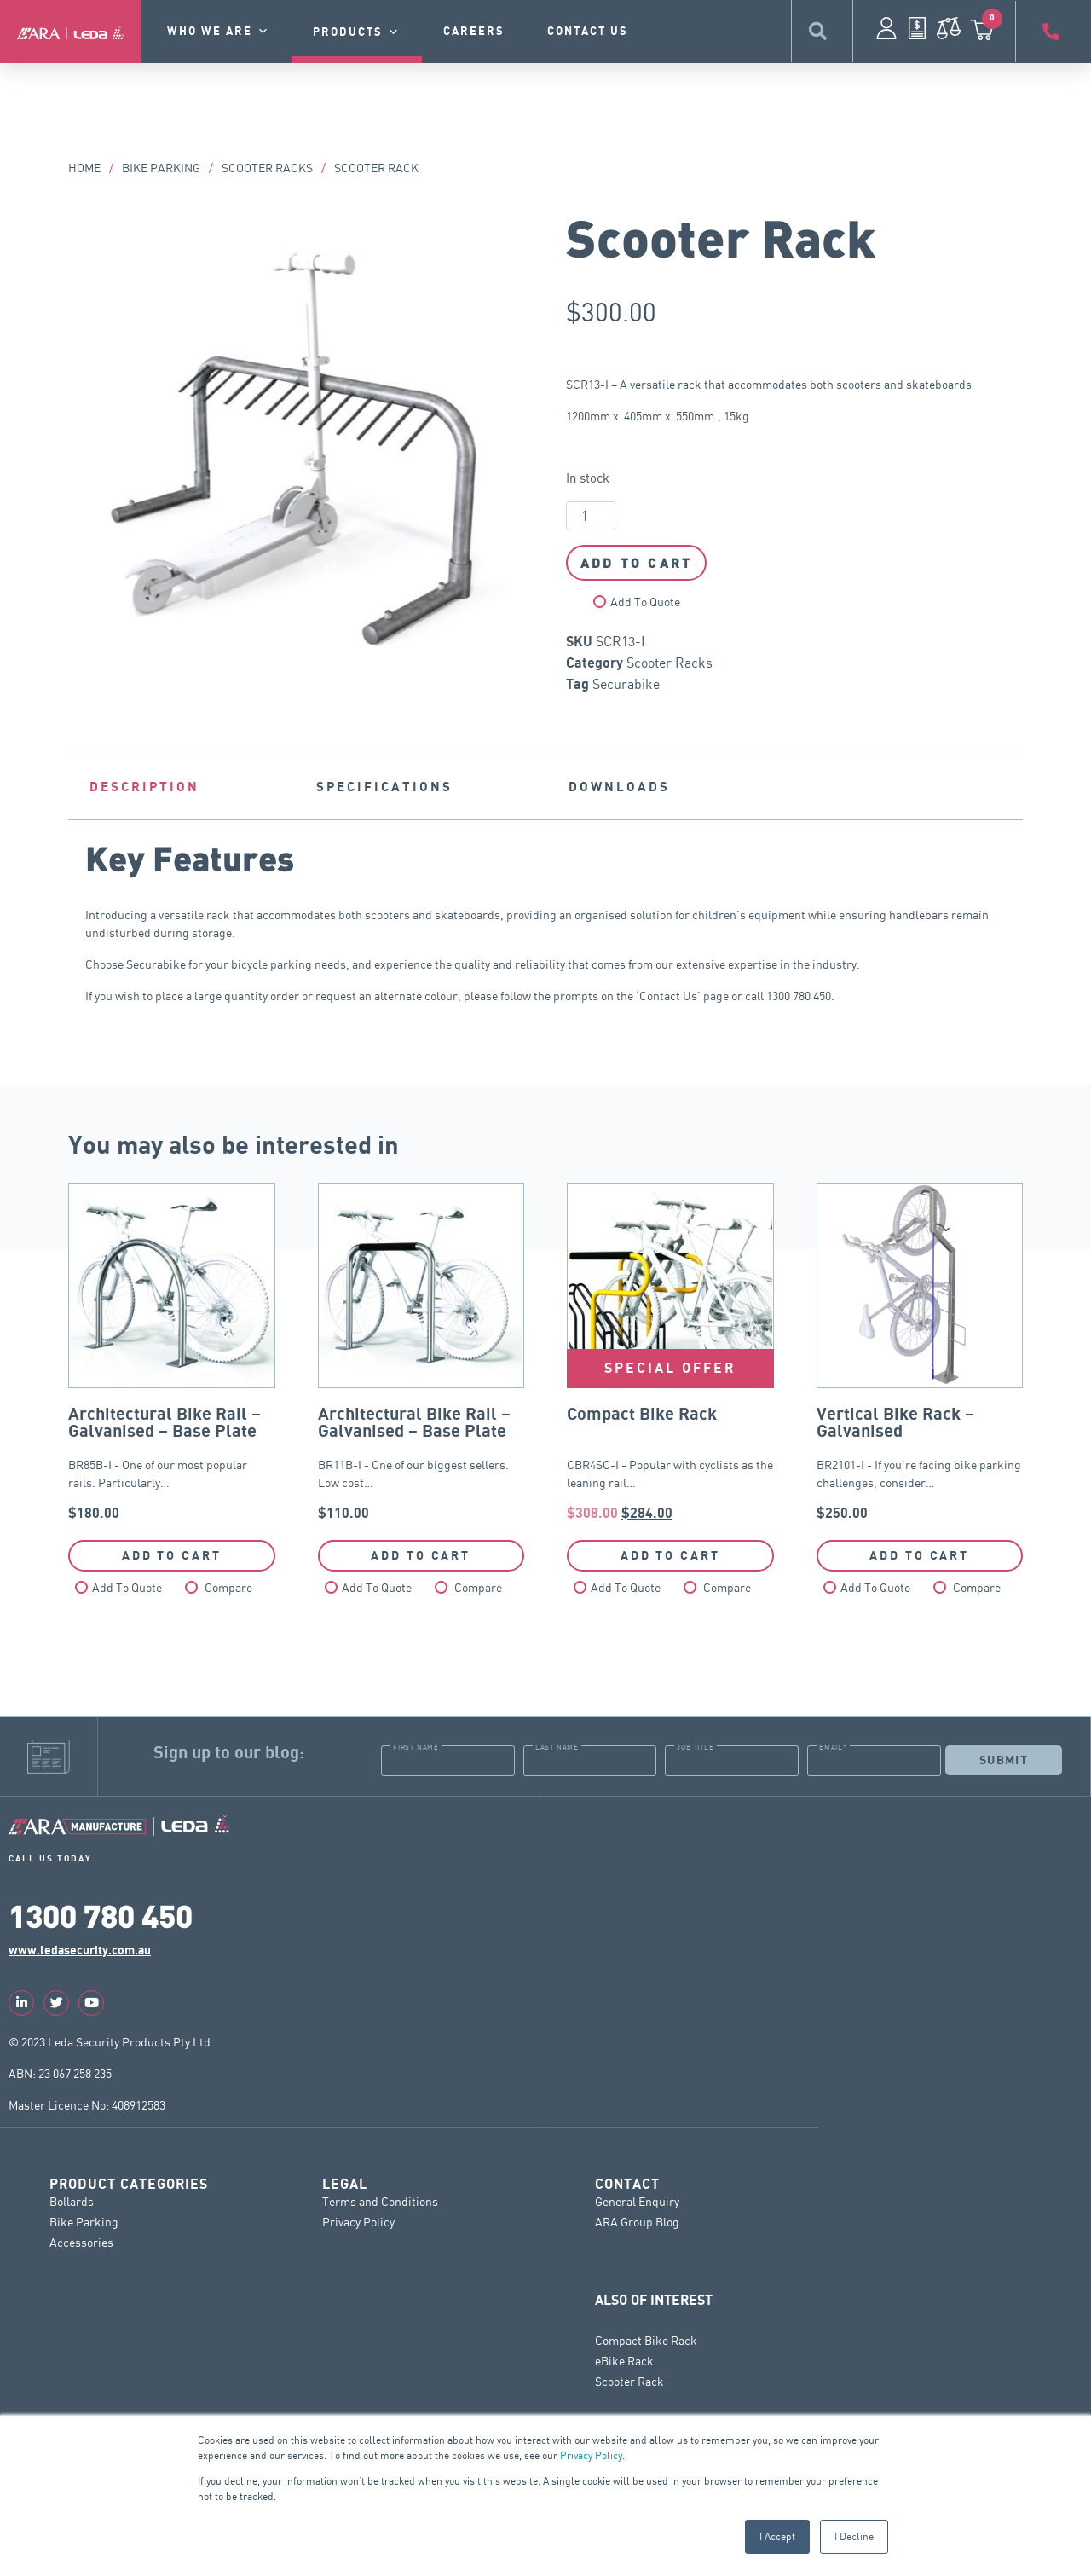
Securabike (626, 683)
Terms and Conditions (380, 2200)
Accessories (81, 2241)
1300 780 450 (101, 1915)
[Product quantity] (590, 515)
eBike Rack (624, 2360)
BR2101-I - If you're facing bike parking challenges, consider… (920, 1352)
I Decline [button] (854, 2536)
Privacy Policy (591, 2455)
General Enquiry (637, 2200)
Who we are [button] (218, 31)
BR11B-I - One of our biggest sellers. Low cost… (421, 1352)
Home (84, 167)
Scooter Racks (267, 167)
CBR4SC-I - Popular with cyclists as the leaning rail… (670, 1352)
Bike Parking (161, 167)
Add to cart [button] (172, 1555)
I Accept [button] (777, 2536)
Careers (474, 32)
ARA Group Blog (637, 2221)
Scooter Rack (629, 2380)
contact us (587, 32)
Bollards (71, 2200)
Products (357, 32)
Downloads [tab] (619, 787)
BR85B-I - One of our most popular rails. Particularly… (171, 1352)
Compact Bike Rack (646, 2339)
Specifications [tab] (384, 787)
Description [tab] (144, 787)
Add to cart (636, 562)
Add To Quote (645, 601)
